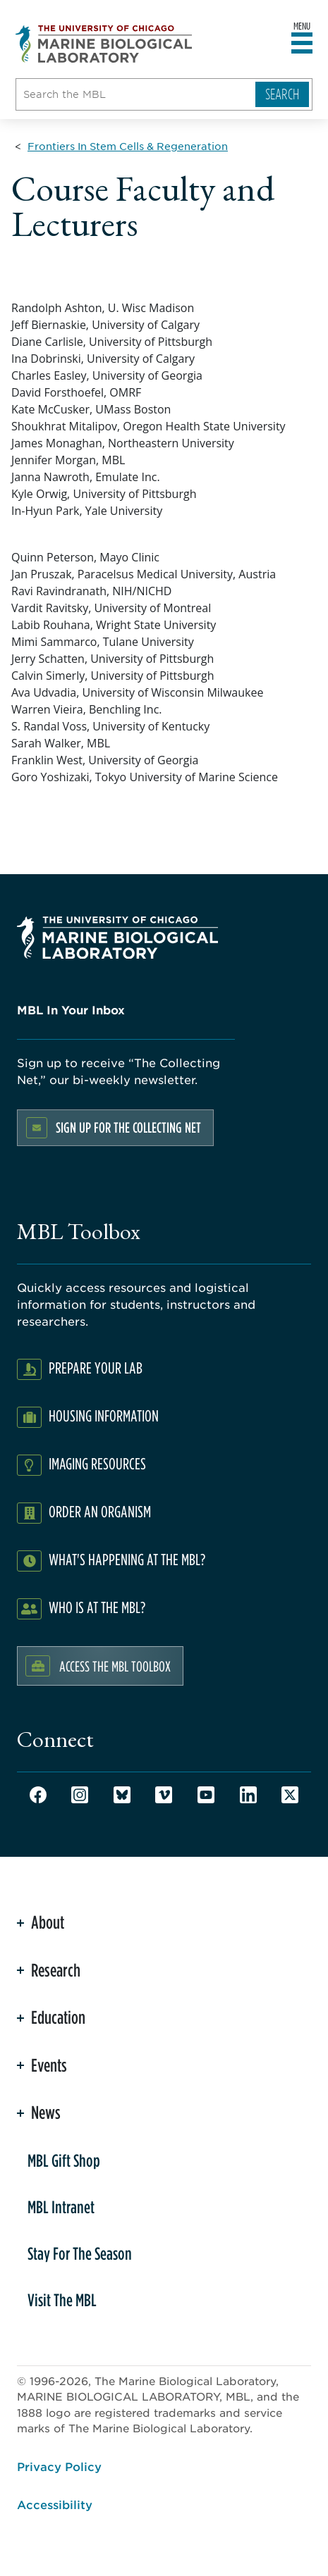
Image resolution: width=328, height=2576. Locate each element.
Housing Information (104, 1415)
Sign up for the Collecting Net (128, 1127)
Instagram (79, 1794)
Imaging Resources (97, 1463)
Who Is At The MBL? (97, 1607)
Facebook (38, 1794)
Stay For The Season (80, 2253)
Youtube (206, 1794)
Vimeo (163, 1794)
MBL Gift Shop (64, 2160)
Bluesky (122, 1794)
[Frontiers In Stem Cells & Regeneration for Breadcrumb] (128, 145)
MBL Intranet (61, 2206)
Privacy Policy (59, 2466)
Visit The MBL (62, 2299)
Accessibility (54, 2504)
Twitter (289, 1794)
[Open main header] (301, 43)
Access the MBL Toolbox (115, 1665)
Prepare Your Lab (95, 1367)
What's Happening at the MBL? (127, 1559)
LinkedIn (248, 1794)
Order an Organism (100, 1511)
